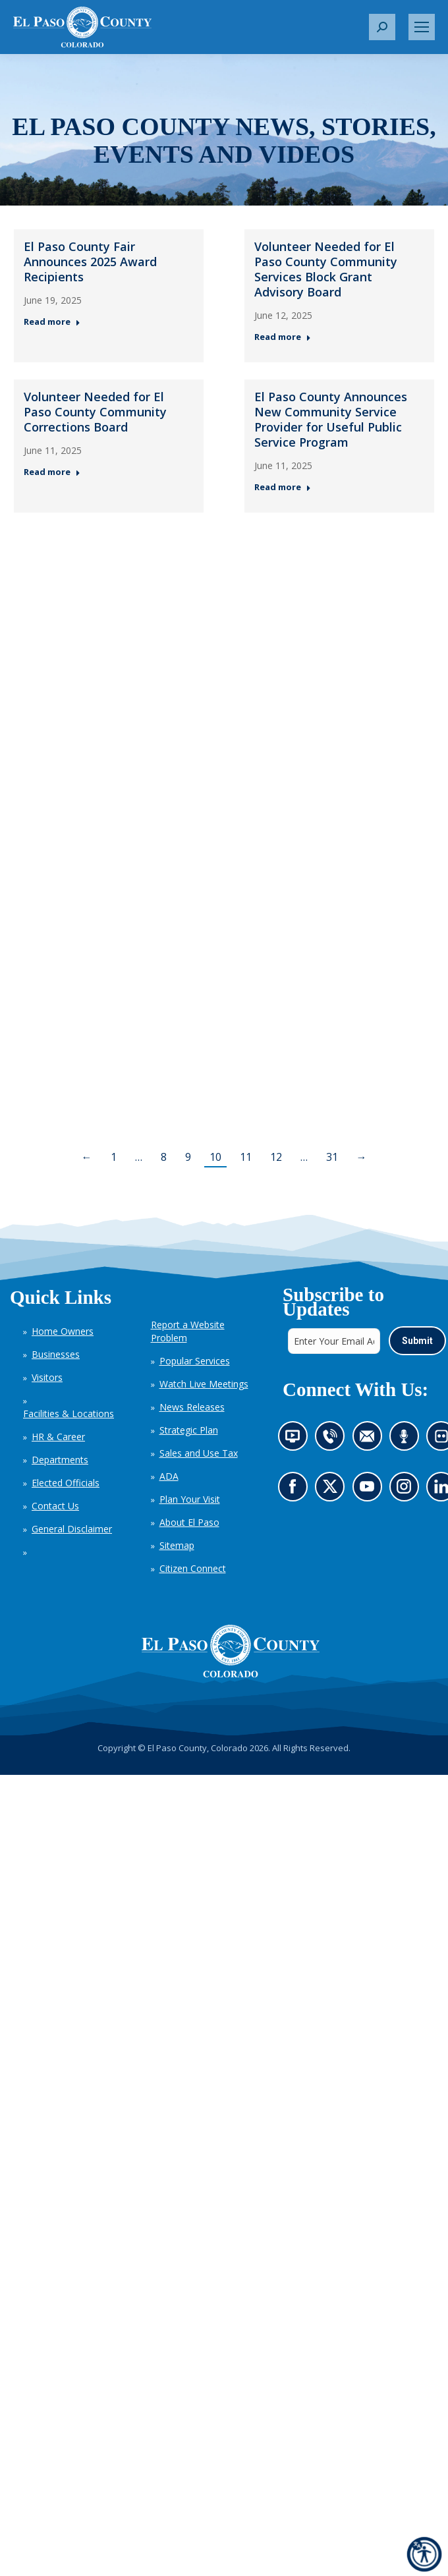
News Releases (192, 1407)
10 (215, 1157)
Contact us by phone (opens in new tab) (333, 1440)
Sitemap (176, 1545)
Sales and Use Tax (198, 1453)
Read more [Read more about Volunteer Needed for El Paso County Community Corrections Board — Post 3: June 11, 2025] (52, 472)
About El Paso (189, 1522)
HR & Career (58, 1436)
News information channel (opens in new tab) (296, 1440)
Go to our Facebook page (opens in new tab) (295, 1490)
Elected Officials (65, 1482)
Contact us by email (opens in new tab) (370, 1440)
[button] (382, 27)
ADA (169, 1476)
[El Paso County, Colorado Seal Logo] (231, 1651)
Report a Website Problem (188, 1331)
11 (246, 1157)
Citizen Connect (192, 1568)
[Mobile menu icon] (421, 27)
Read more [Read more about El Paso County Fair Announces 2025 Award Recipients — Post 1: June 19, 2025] (52, 321)
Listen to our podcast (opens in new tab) (406, 1440)
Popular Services (194, 1361)
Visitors (47, 1377)
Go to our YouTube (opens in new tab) (370, 1490)
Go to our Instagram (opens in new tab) (407, 1490)
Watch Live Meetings (203, 1384)
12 (276, 1157)
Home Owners (63, 1331)
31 (332, 1157)
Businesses (56, 1354)
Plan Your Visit (189, 1499)
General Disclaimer (72, 1529)
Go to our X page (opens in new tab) (333, 1490)
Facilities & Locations (68, 1413)
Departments (60, 1459)
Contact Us (55, 1505)
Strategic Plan (188, 1430)
